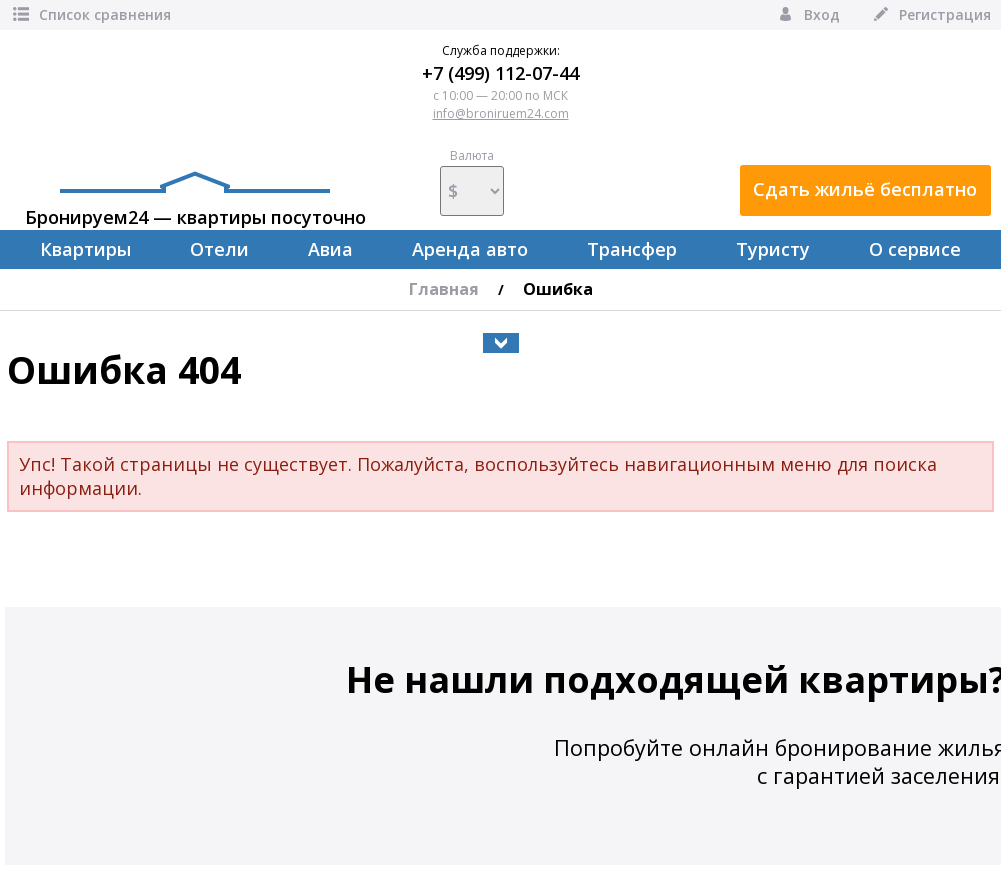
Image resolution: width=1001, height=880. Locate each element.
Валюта (472, 182)
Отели (219, 249)
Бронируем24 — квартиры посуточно (195, 200)
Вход (807, 14)
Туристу (773, 249)
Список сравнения (90, 14)
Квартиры (85, 249)
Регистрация (930, 14)
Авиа (330, 249)
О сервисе (915, 249)
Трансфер (632, 249)
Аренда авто (470, 249)
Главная (444, 289)
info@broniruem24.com (501, 113)
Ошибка (558, 289)
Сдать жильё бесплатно (865, 189)
